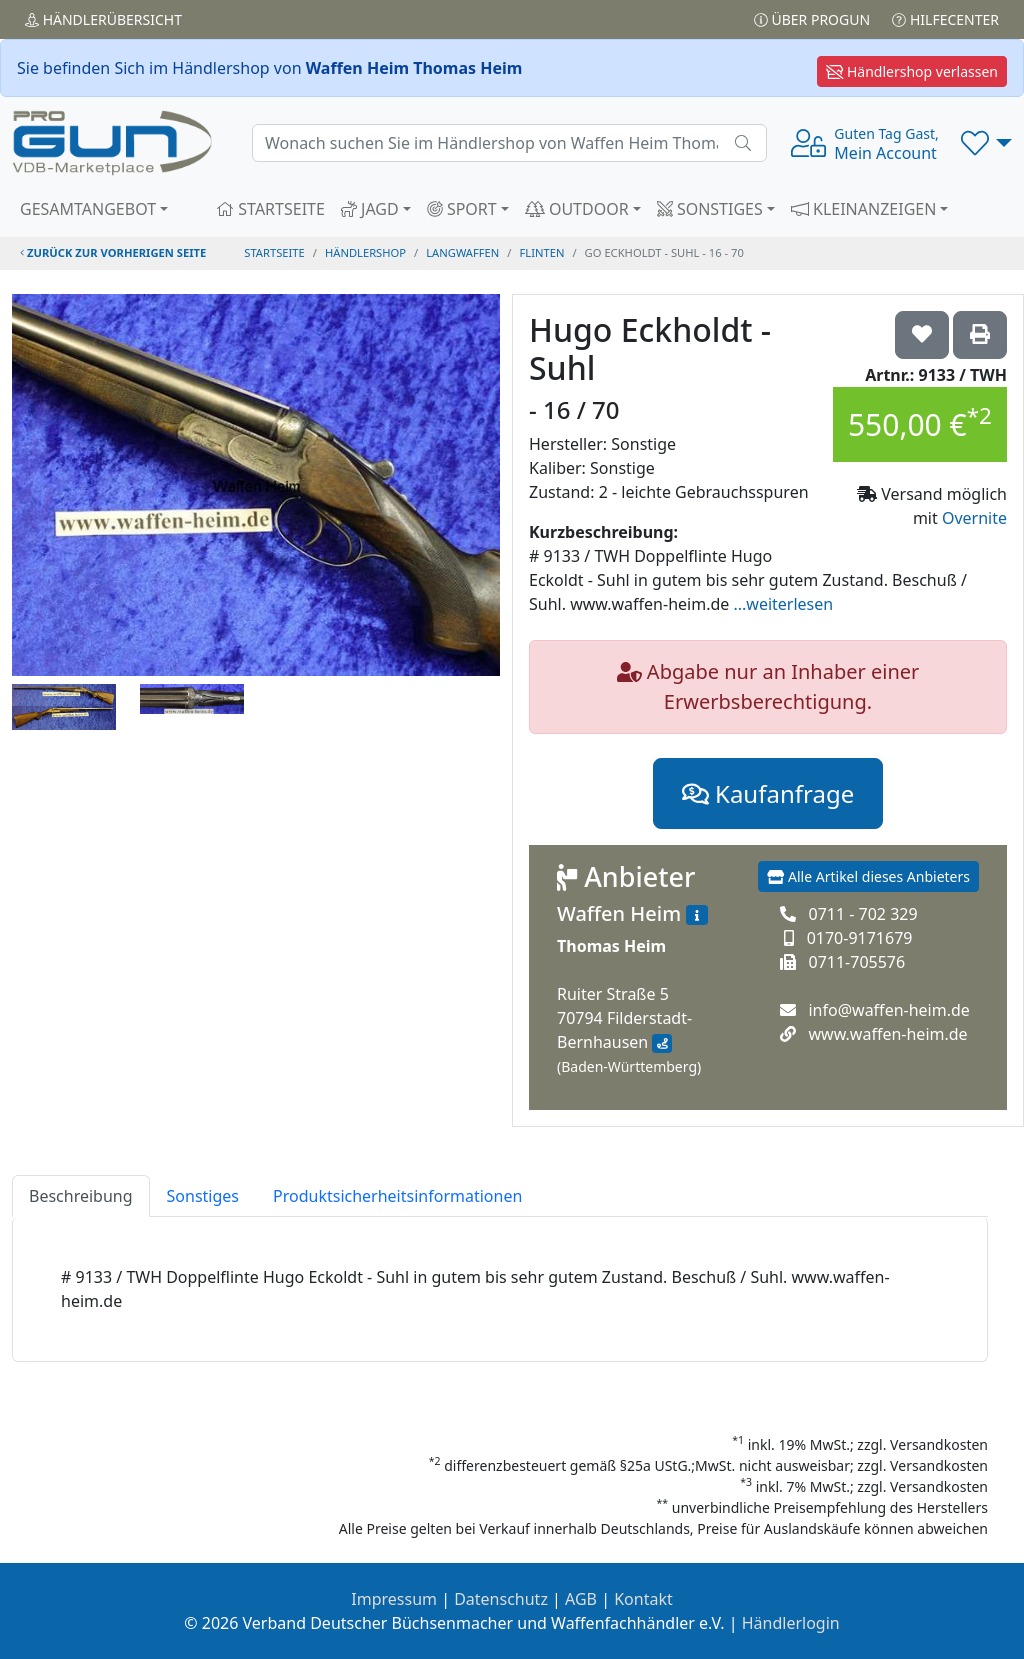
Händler (103, 19)
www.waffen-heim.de (887, 1034)
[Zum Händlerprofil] (697, 915)
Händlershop (365, 252)
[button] (986, 143)
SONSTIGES (710, 209)
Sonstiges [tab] (203, 1196)
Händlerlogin (791, 1623)
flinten (542, 252)
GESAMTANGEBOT (88, 209)
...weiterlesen (783, 604)
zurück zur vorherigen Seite (113, 252)
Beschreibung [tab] (81, 1196)
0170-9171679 (860, 938)
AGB (581, 1599)
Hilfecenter (945, 19)
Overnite (974, 518)
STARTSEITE (270, 209)
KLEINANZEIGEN (864, 209)
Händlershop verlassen (912, 71)
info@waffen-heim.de (888, 1010)
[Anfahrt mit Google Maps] (661, 1044)
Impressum (394, 1599)
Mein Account (886, 144)
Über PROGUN (812, 19)
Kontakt (643, 1599)
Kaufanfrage (768, 793)
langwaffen (462, 252)
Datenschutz (501, 1599)
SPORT (462, 209)
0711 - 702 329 (862, 914)
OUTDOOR (577, 209)
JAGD (370, 209)
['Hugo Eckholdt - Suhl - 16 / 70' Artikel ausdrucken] (980, 335)
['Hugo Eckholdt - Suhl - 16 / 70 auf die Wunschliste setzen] (922, 335)
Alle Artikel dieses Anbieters (868, 876)
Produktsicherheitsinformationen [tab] (397, 1196)
